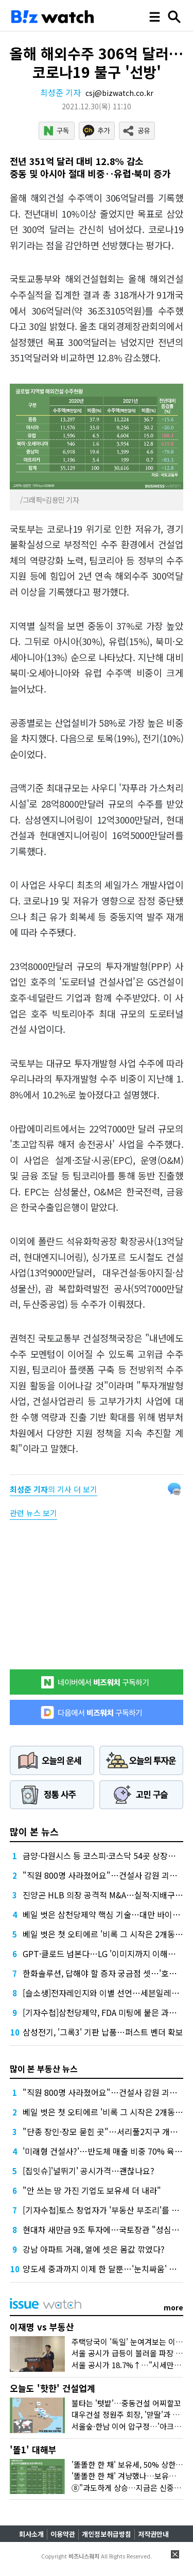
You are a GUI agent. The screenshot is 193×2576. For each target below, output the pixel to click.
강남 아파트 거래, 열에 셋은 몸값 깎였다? (94, 2249)
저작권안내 (153, 2534)
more (173, 2307)
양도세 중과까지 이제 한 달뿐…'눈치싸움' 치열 (103, 2268)
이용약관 (62, 2534)
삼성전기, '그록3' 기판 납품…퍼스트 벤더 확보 (103, 2032)
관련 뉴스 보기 (33, 1512)
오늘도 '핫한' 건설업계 (52, 2388)
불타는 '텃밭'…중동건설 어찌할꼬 (126, 2403)
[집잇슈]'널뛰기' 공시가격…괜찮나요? (88, 2170)
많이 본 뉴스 (34, 1831)
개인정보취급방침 (106, 2534)
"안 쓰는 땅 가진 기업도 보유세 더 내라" (92, 2190)
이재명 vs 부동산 (42, 2326)
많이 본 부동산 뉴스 (44, 2068)
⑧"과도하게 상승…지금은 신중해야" (132, 2487)
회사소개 (31, 2534)
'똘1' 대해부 (33, 2449)
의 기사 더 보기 (53, 1489)
